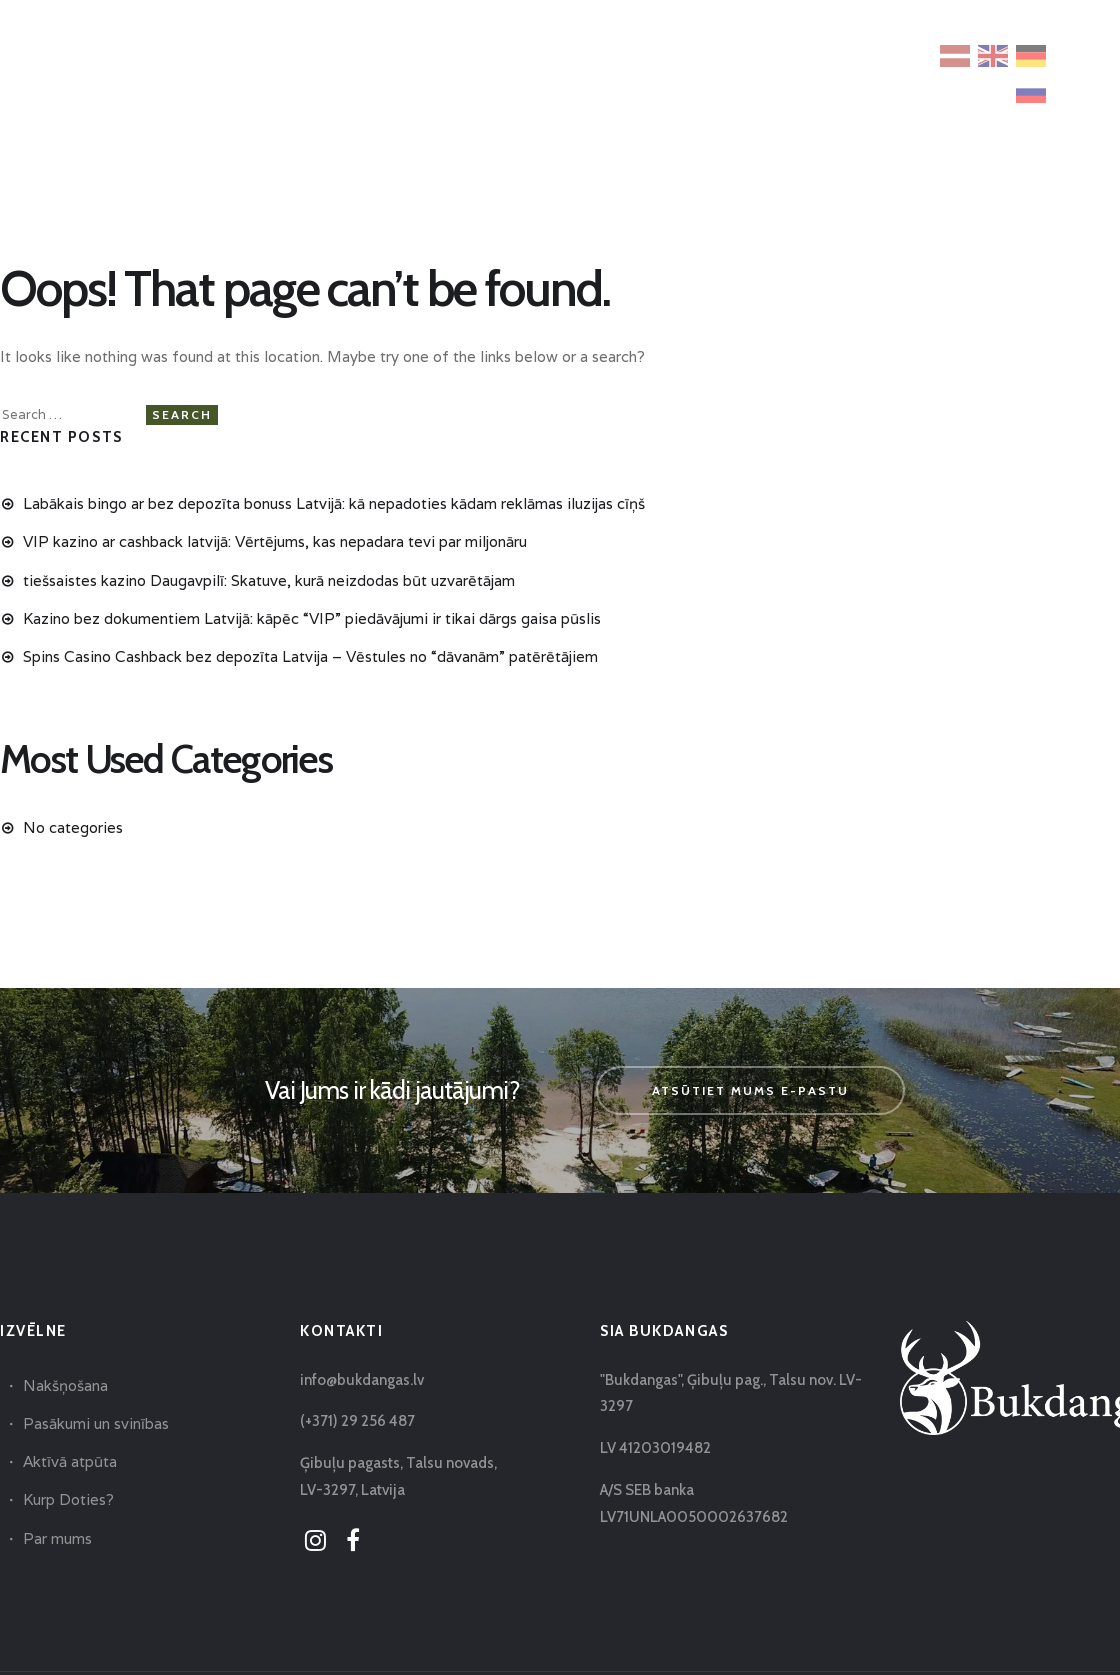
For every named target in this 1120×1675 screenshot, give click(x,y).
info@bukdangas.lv (362, 1380)
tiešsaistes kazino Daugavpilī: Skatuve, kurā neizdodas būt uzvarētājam (269, 580)
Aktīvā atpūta (70, 1461)
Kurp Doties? (68, 1499)
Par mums (57, 1538)
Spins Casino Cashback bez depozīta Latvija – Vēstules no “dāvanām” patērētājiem (310, 656)
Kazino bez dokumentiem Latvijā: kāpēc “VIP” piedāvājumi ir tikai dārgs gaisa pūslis (312, 618)
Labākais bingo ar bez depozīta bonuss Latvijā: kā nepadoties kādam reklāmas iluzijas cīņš (334, 503)
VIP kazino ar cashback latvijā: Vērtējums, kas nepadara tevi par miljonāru (275, 541)
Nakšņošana (65, 1385)
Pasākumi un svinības (96, 1423)
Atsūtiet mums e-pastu (750, 1090)
